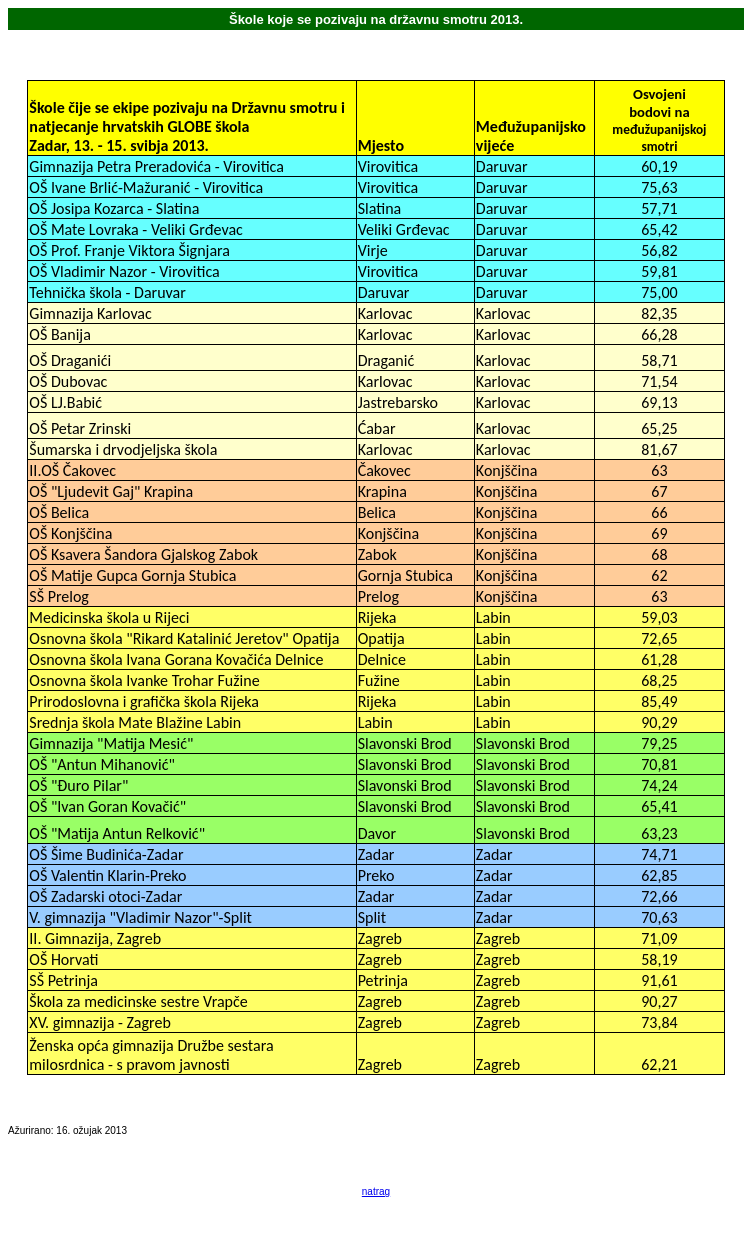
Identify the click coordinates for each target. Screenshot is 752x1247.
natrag (376, 1191)
